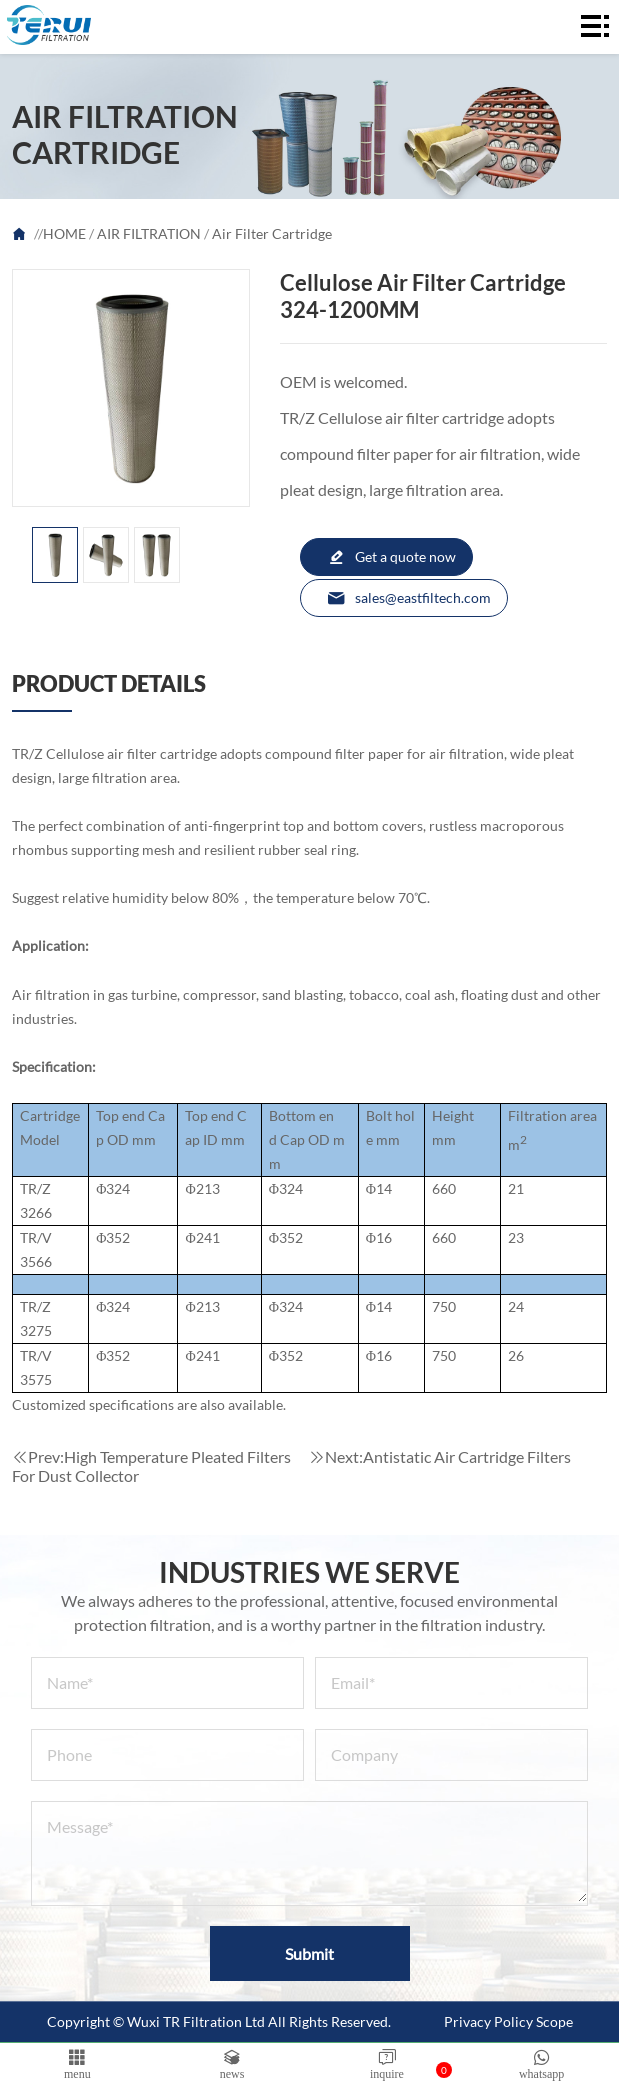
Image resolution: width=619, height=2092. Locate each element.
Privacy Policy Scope (508, 2021)
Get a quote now (391, 557)
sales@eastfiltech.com (409, 598)
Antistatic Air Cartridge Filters (467, 1456)
